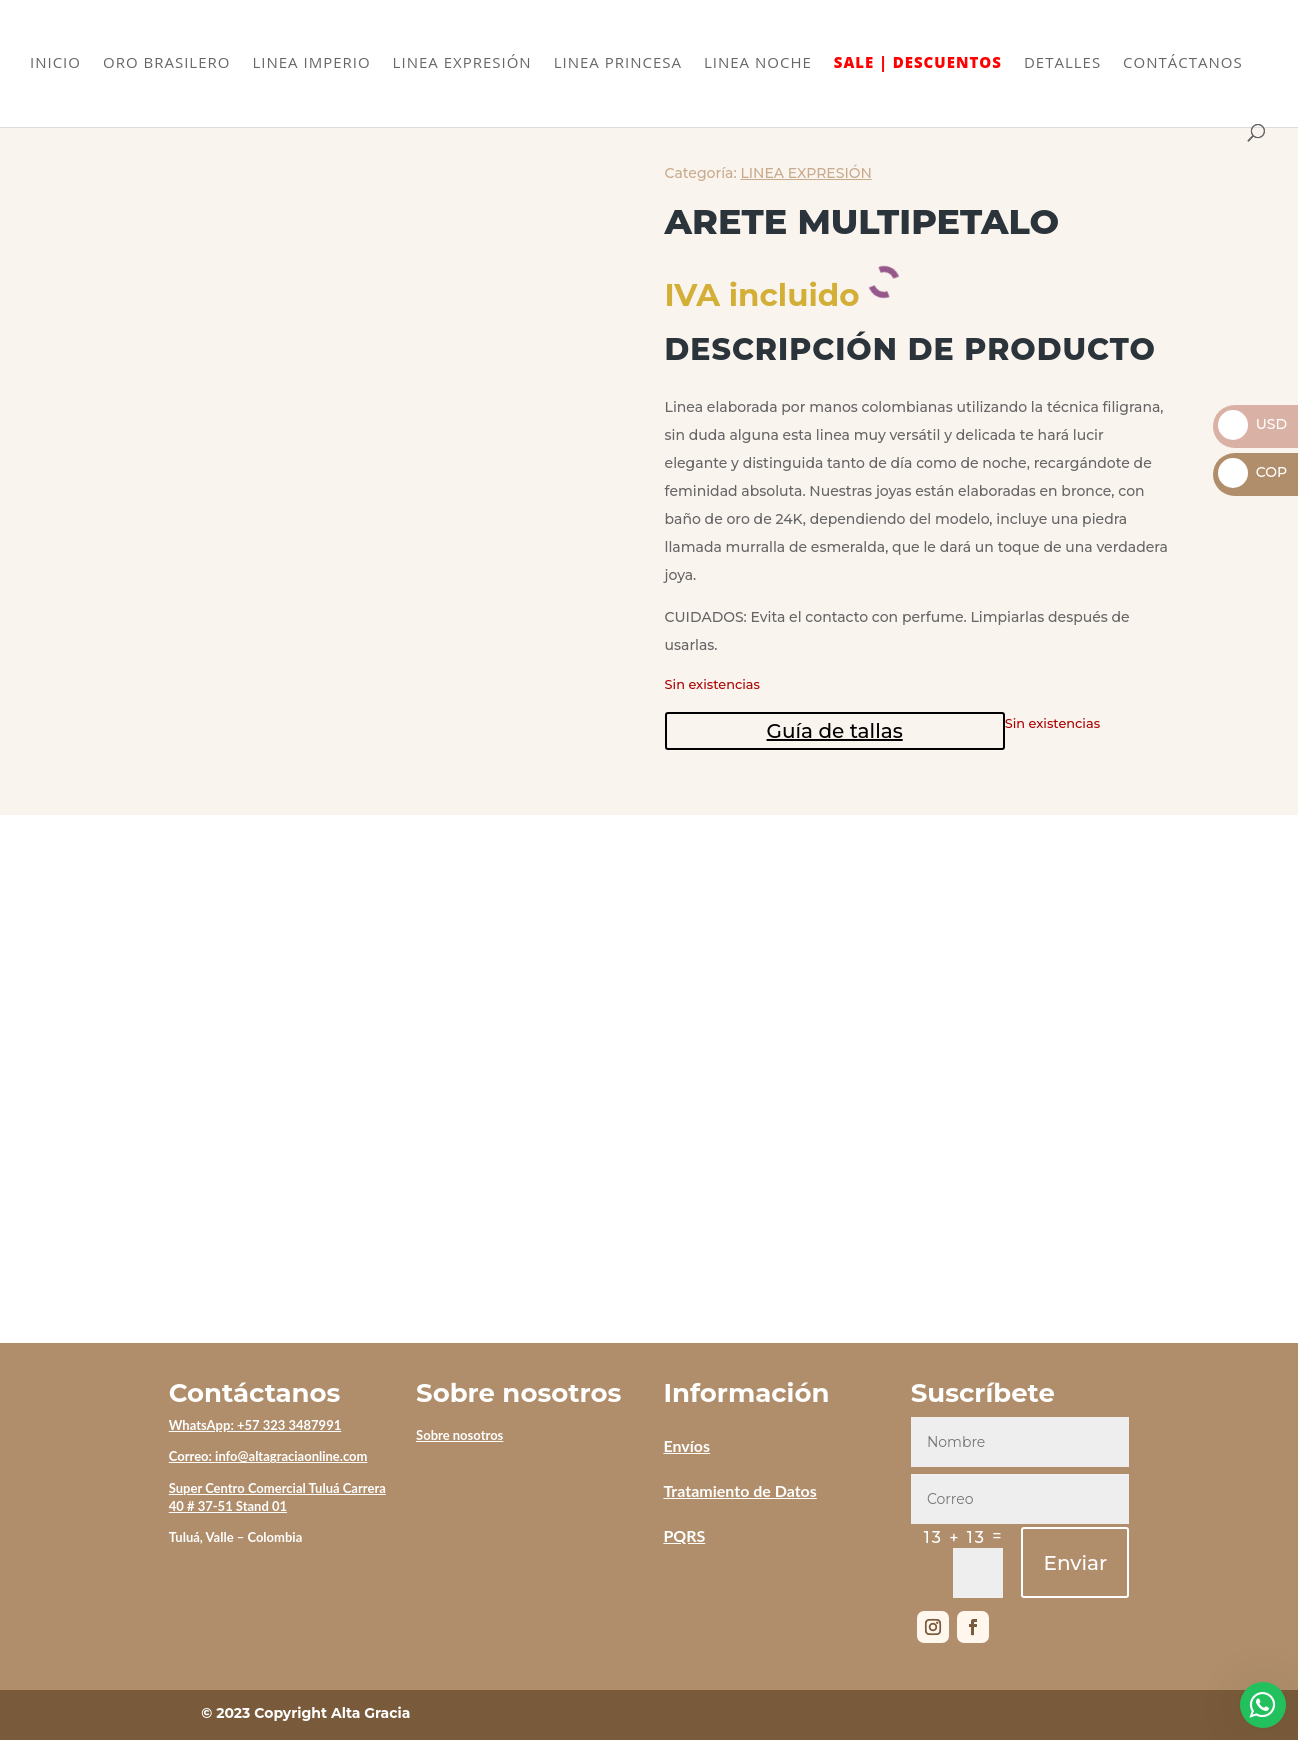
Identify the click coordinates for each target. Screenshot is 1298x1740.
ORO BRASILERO (166, 63)
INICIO (55, 63)
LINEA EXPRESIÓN (462, 63)
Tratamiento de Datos (739, 1490)
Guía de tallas (835, 731)
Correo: (192, 1456)
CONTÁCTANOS (1183, 63)
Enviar (1075, 1563)
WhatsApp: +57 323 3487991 (255, 1425)
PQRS (684, 1535)
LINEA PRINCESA (618, 63)
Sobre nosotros (459, 1435)
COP (1252, 472)
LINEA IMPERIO (311, 63)
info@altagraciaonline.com (291, 1456)
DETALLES (1062, 63)
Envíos (686, 1445)
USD (1252, 424)
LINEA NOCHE (758, 63)
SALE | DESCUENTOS (918, 63)
